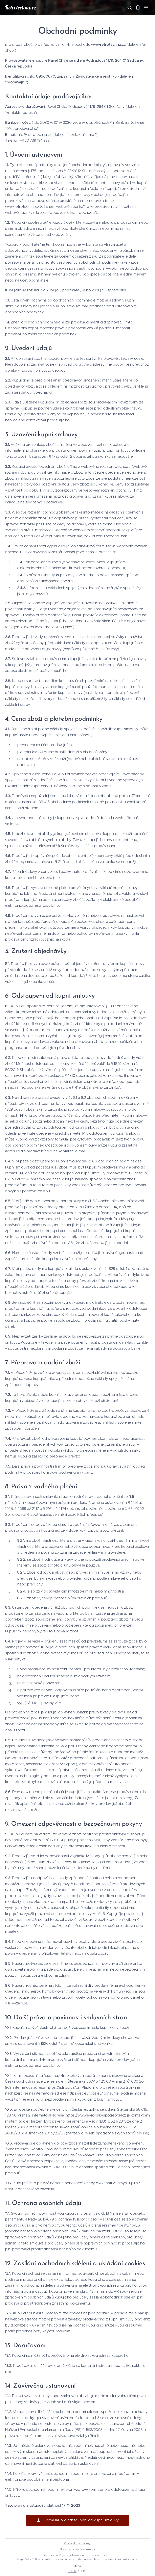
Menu (146, 7)
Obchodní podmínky (77, 2543)
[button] (129, 7)
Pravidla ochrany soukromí (77, 2549)
